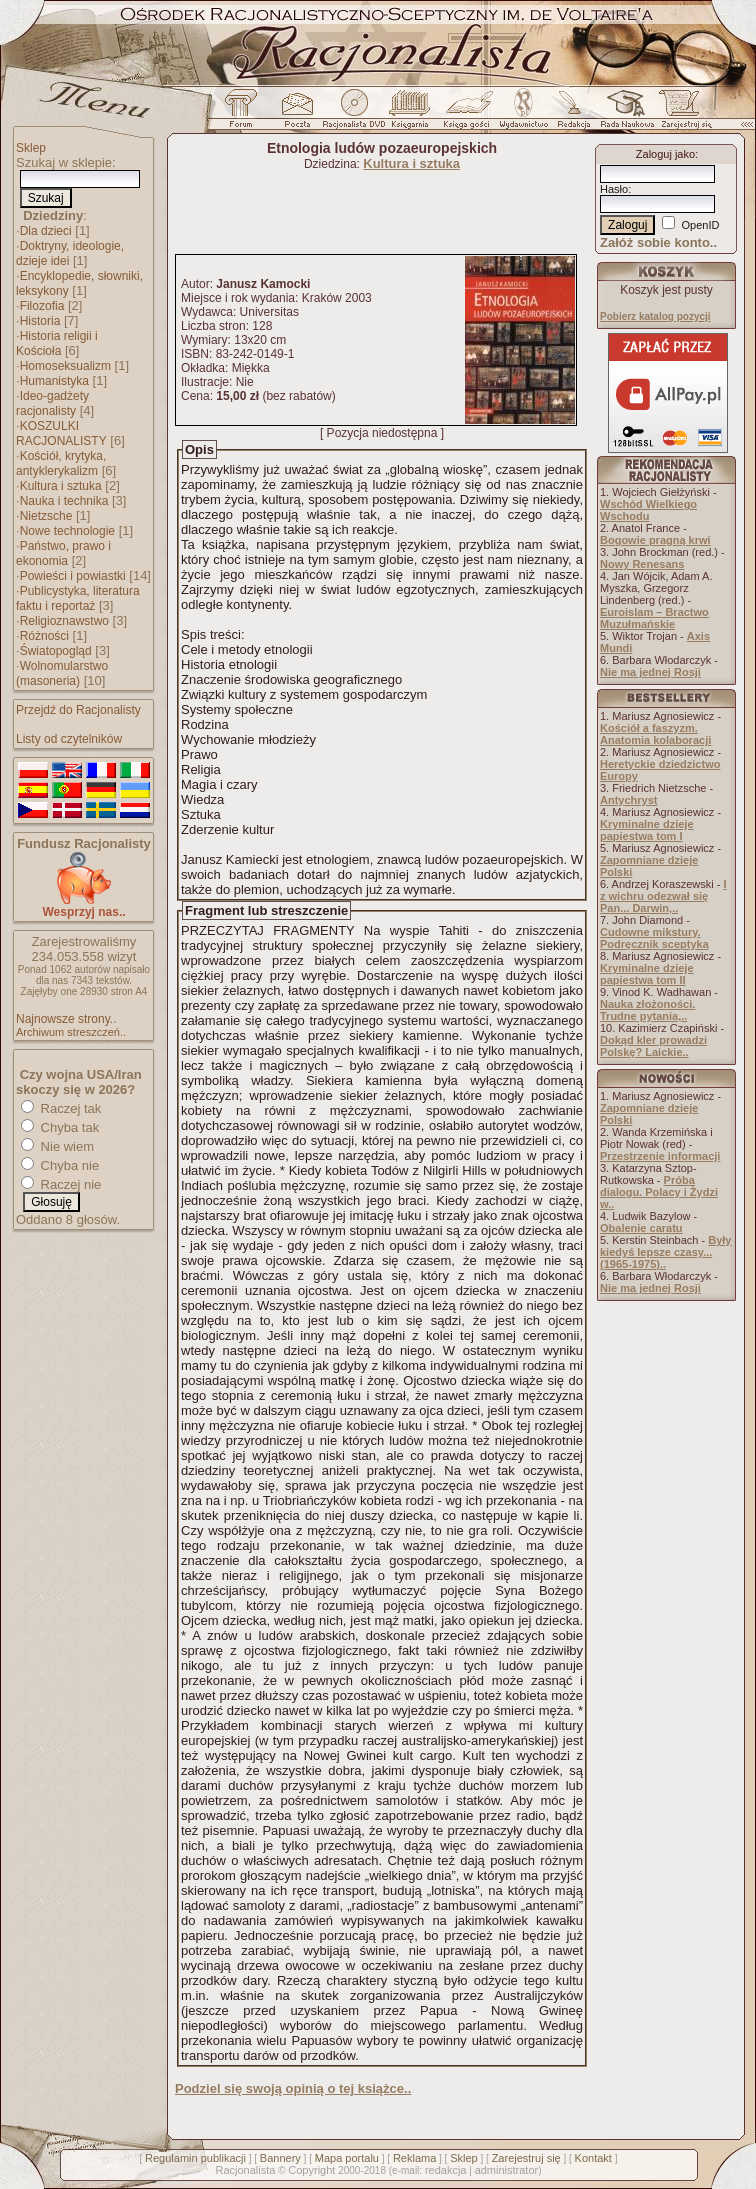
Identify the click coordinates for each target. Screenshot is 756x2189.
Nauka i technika (64, 501)
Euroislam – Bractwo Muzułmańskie (654, 618)
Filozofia (42, 306)
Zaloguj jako (665, 154)
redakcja (446, 2170)
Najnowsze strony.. (66, 1019)
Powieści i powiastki (73, 576)
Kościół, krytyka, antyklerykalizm (61, 463)
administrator (507, 2170)
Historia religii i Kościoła (57, 343)
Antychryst (628, 800)
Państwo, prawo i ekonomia (63, 553)
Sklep (31, 148)
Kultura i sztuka (61, 486)
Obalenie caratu (641, 1228)
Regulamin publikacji (195, 2158)
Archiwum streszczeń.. (71, 1032)
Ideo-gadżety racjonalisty (52, 403)
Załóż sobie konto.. (658, 242)
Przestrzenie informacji (660, 1156)
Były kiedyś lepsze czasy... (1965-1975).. (665, 1252)
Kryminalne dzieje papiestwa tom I (647, 830)
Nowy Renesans (642, 564)
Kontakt (593, 2158)
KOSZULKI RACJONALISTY (61, 433)
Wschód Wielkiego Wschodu (648, 510)
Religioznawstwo (64, 621)
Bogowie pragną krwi (655, 540)
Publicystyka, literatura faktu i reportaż (78, 598)
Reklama (414, 2158)
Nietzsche (46, 516)
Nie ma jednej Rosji (650, 672)
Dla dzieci (46, 231)
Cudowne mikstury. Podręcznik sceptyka (654, 938)
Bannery (280, 2158)
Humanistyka (54, 381)
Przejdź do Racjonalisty (78, 710)
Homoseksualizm (65, 366)
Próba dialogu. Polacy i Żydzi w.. (659, 1192)
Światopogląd (56, 651)
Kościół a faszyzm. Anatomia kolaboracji (655, 734)
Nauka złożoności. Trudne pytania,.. (647, 1010)
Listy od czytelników (69, 739)
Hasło (614, 189)
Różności (44, 636)
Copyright (311, 2170)
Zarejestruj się (526, 2158)
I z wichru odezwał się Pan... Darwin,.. (663, 896)
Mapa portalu (347, 2158)
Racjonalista (245, 2170)
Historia (40, 321)
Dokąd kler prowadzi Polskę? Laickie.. (653, 1046)
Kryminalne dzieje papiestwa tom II (647, 974)
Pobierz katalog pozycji (655, 316)
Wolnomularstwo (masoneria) (62, 673)
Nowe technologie (67, 531)
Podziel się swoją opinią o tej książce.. (293, 2088)
